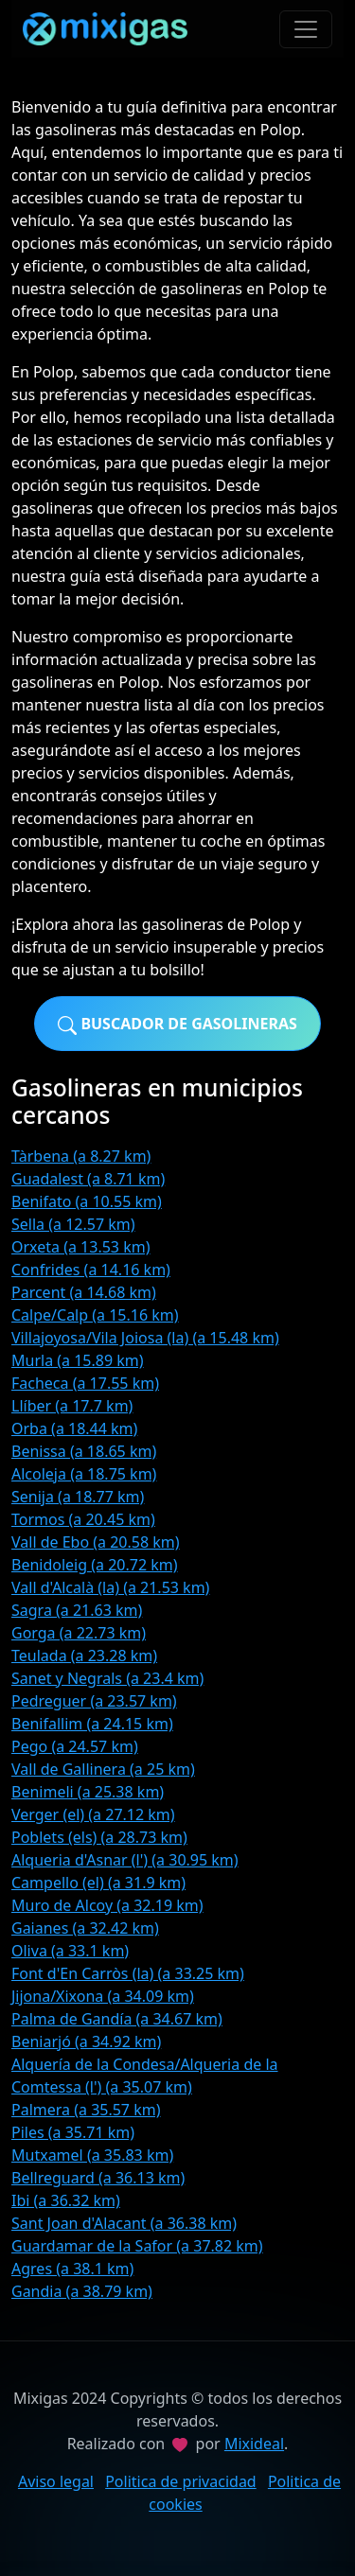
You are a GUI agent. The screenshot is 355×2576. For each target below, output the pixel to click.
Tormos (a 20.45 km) (83, 1519)
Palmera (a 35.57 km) (86, 2109)
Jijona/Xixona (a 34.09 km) (102, 1996)
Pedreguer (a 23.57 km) (94, 1701)
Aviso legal (56, 2481)
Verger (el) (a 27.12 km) (93, 1814)
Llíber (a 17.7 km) (72, 1405)
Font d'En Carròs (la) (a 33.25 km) (127, 1973)
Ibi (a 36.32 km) (65, 2200)
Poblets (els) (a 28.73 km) (99, 1837)
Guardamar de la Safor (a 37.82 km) (137, 2245)
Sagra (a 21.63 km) (76, 1610)
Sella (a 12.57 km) (73, 1224)
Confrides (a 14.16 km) (90, 1269)
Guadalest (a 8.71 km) (88, 1178)
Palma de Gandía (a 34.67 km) (116, 2018)
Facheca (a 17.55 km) (85, 1383)
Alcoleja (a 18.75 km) (83, 1473)
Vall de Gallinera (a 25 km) (103, 1769)
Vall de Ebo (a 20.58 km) (95, 1542)
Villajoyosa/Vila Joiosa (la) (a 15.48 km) (145, 1337)
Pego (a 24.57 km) (74, 1746)
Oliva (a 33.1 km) (70, 1950)
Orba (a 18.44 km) (74, 1428)
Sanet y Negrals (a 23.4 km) (107, 1678)
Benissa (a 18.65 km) (83, 1451)
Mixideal (254, 2443)
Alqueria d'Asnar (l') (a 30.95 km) (125, 1859)
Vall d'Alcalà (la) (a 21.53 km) (110, 1587)
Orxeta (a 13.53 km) (80, 1246)
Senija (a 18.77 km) (77, 1496)
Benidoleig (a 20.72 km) (94, 1564)
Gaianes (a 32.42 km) (85, 1928)
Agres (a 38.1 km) (72, 2268)
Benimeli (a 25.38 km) (87, 1791)
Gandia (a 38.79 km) (81, 2291)
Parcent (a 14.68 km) (83, 1292)
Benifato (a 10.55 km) (86, 1201)
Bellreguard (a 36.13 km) (98, 2177)
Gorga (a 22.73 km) (78, 1632)
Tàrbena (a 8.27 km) (81, 1156)
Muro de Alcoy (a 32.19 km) (107, 1905)
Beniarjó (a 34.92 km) (86, 2041)
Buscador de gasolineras (177, 1024)
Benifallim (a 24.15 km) (92, 1723)
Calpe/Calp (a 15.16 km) (95, 1315)
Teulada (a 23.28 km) (84, 1655)
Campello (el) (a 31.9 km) (98, 1882)
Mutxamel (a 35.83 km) (92, 2155)
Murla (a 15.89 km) (77, 1360)
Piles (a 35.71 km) (72, 2132)
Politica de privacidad (181, 2481)
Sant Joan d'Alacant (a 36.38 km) (124, 2223)
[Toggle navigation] (305, 29)
